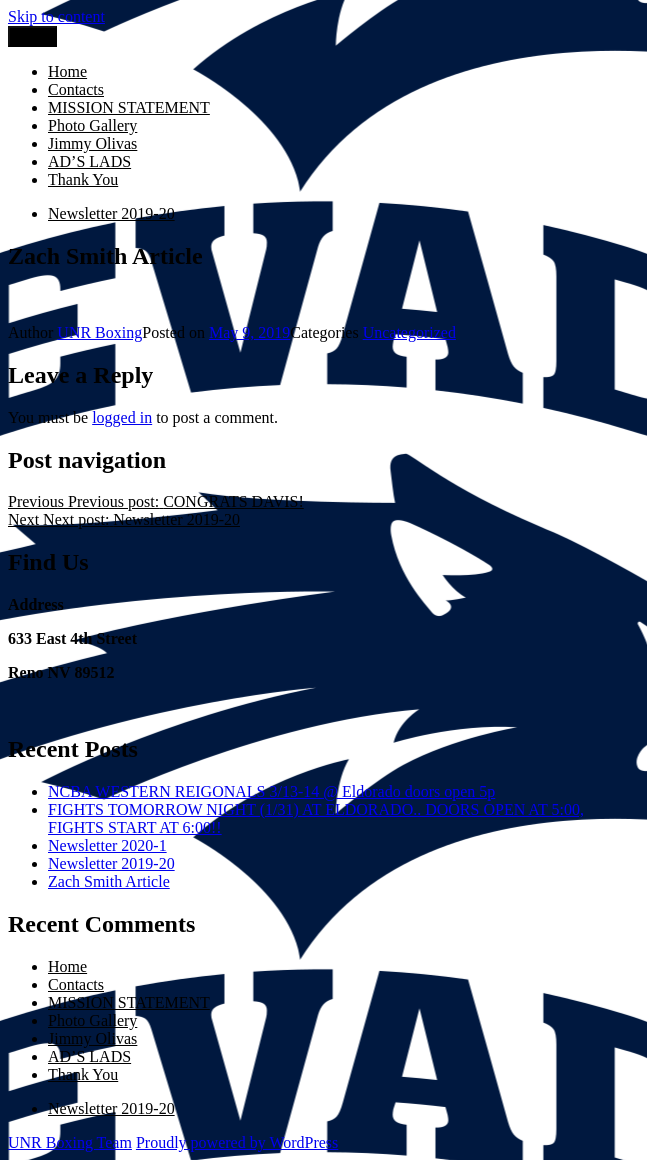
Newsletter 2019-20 (111, 863)
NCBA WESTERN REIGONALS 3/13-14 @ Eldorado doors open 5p (271, 791)
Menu (32, 36)
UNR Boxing (99, 332)
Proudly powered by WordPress (237, 1142)
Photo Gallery (92, 125)
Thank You (83, 179)
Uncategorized (409, 332)
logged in (122, 417)
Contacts (76, 89)
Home (67, 71)
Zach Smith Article (109, 881)
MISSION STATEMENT (129, 107)
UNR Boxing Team (70, 1142)
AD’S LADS (89, 161)
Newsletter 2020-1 (107, 845)
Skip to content (56, 16)
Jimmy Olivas (92, 143)
